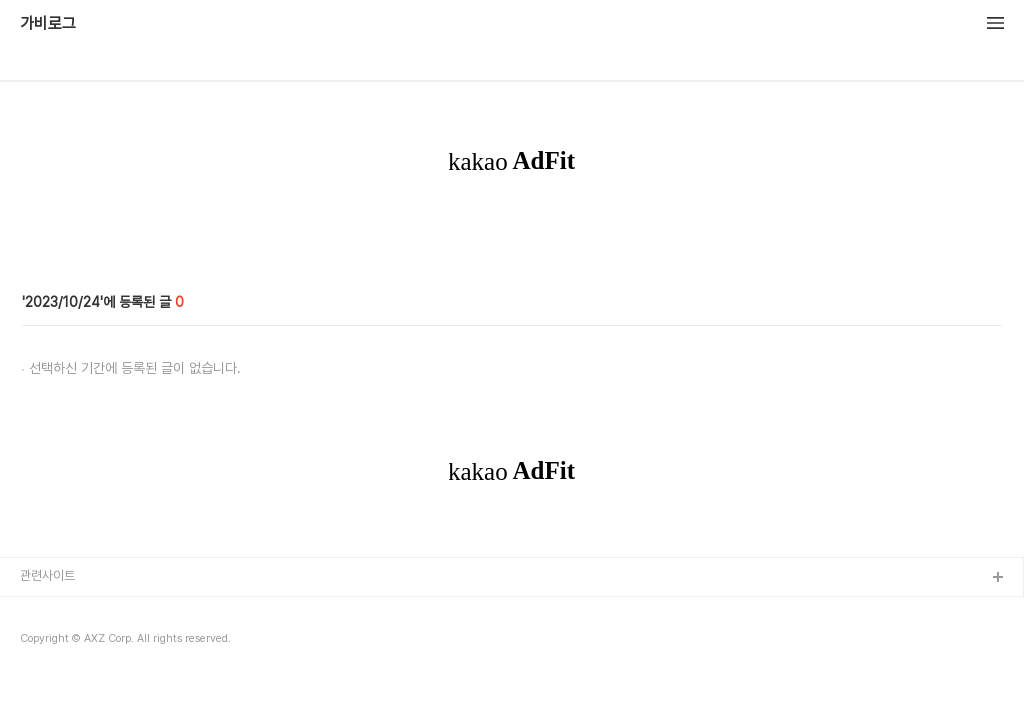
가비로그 (48, 24)
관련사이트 (47, 575)
